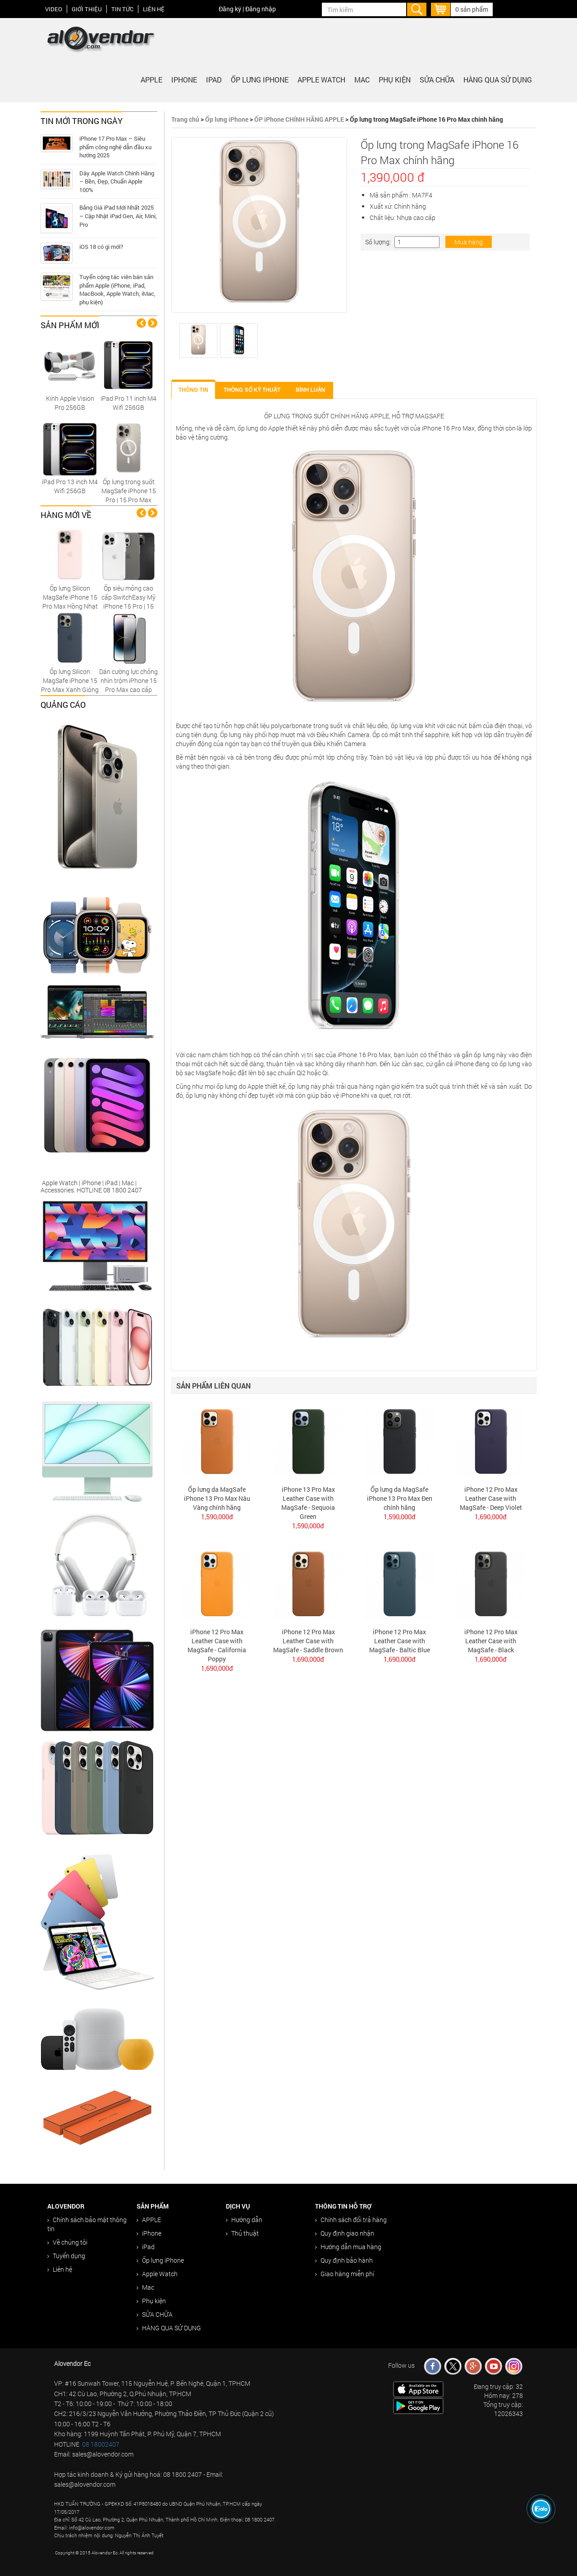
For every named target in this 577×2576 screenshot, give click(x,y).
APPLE (151, 79)
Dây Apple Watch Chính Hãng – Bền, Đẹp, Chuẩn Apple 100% (116, 181)
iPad (214, 79)
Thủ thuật (242, 2233)
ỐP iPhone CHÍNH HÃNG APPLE (299, 119)
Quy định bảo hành (344, 2260)
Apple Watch (321, 79)
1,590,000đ (217, 1516)
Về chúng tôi (67, 2242)
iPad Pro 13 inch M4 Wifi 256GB (70, 486)
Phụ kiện (395, 79)
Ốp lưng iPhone (259, 79)
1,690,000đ (491, 1516)
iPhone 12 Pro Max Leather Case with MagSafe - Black (490, 1640)
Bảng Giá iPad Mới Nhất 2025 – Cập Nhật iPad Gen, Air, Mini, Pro (118, 215)
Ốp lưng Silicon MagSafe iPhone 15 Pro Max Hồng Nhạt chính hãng (70, 601)
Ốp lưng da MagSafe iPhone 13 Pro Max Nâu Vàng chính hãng (217, 1498)
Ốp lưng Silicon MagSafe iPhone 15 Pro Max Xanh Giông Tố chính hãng (70, 685)
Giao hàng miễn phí (344, 2273)
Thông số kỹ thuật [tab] (252, 390)
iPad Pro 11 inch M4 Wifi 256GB (128, 403)
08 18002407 (100, 2444)
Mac (362, 79)
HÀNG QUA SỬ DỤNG (497, 79)
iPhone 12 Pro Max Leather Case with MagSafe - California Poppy (217, 1645)
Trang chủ (185, 119)
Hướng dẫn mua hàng (348, 2246)
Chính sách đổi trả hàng (351, 2219)
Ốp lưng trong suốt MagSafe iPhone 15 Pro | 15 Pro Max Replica (128, 495)
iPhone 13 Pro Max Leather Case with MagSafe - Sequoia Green (308, 1503)
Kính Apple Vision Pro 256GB (70, 403)
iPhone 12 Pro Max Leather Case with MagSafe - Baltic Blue (399, 1640)
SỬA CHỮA (437, 79)
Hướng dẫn (244, 2219)
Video (53, 9)
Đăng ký (230, 9)
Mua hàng (468, 242)
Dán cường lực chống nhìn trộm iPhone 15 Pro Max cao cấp (128, 680)
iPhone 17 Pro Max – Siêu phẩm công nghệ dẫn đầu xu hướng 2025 (115, 146)
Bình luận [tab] (310, 390)
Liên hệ (154, 9)
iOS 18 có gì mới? (101, 247)
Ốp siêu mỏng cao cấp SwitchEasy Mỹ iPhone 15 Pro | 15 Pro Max (128, 601)
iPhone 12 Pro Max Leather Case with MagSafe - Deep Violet (491, 1498)
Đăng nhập (260, 9)
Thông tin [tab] (193, 390)
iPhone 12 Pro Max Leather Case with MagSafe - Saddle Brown (308, 1640)
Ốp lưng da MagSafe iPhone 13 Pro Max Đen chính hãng (399, 1498)
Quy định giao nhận (344, 2233)
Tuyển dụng (66, 2255)
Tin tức (122, 9)
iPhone (184, 79)
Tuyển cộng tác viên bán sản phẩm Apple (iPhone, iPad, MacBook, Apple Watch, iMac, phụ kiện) (117, 289)
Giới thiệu (87, 9)
